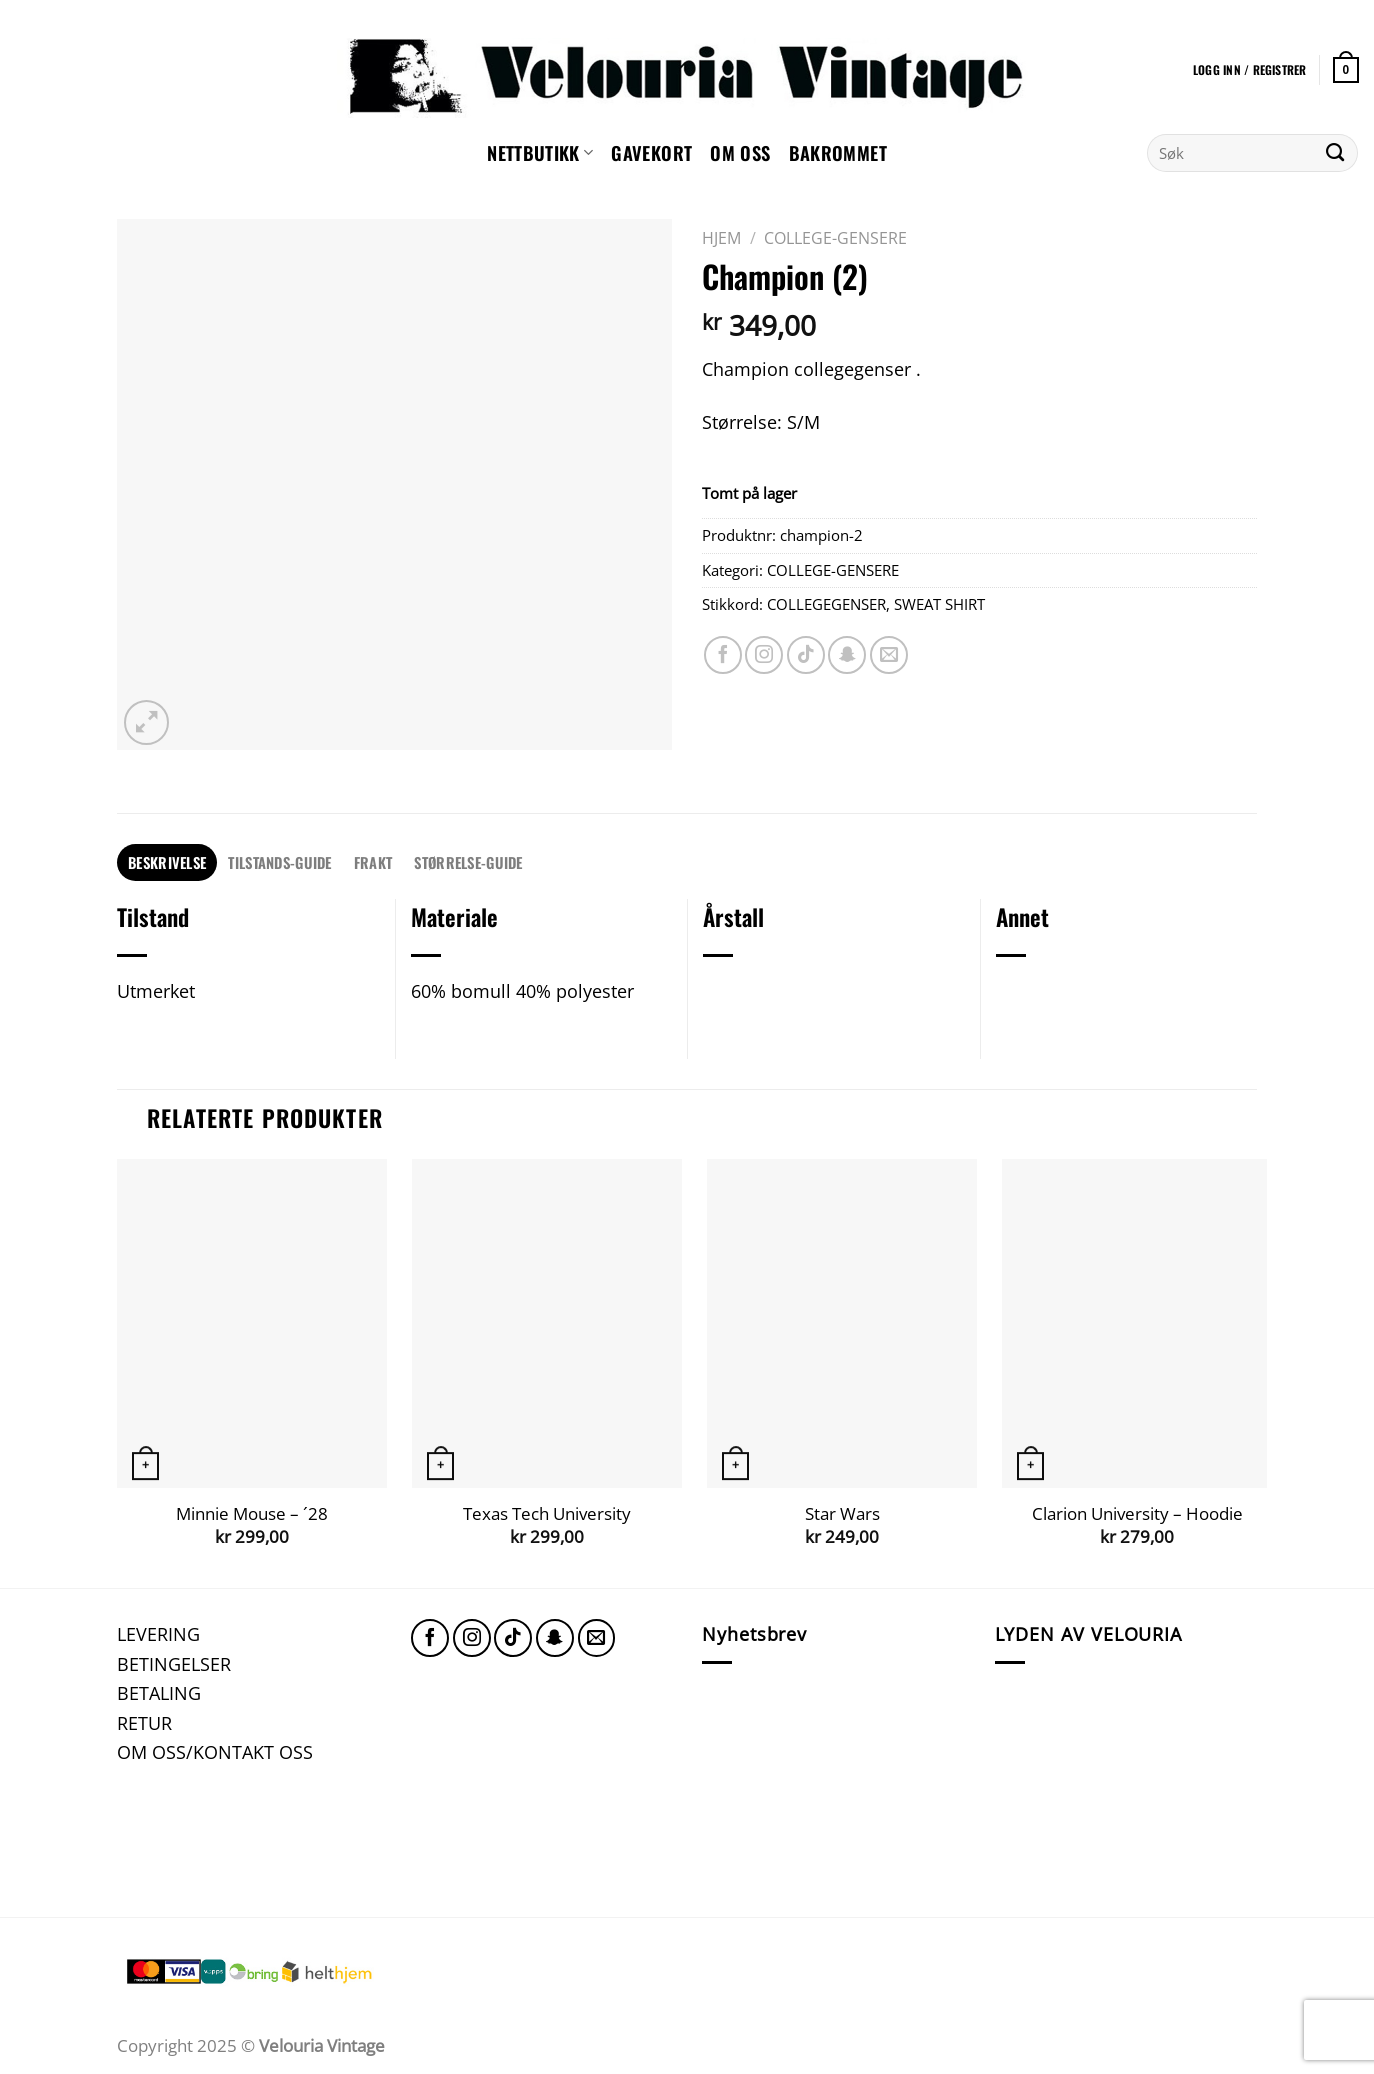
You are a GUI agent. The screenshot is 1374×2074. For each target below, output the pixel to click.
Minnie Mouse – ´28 (252, 1514)
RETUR (144, 1722)
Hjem (721, 238)
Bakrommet (838, 152)
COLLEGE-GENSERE (835, 238)
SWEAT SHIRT (939, 604)
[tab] (167, 862)
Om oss (740, 152)
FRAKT (373, 862)
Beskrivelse (167, 862)
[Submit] (1335, 153)
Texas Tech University (547, 1514)
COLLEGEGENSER (826, 604)
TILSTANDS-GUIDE (279, 862)
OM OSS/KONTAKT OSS (215, 1751)
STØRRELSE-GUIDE (468, 862)
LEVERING (158, 1633)
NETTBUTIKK (540, 152)
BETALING (159, 1692)
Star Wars (842, 1514)
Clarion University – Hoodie (1137, 1514)
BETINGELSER (174, 1663)
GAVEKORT (651, 152)
